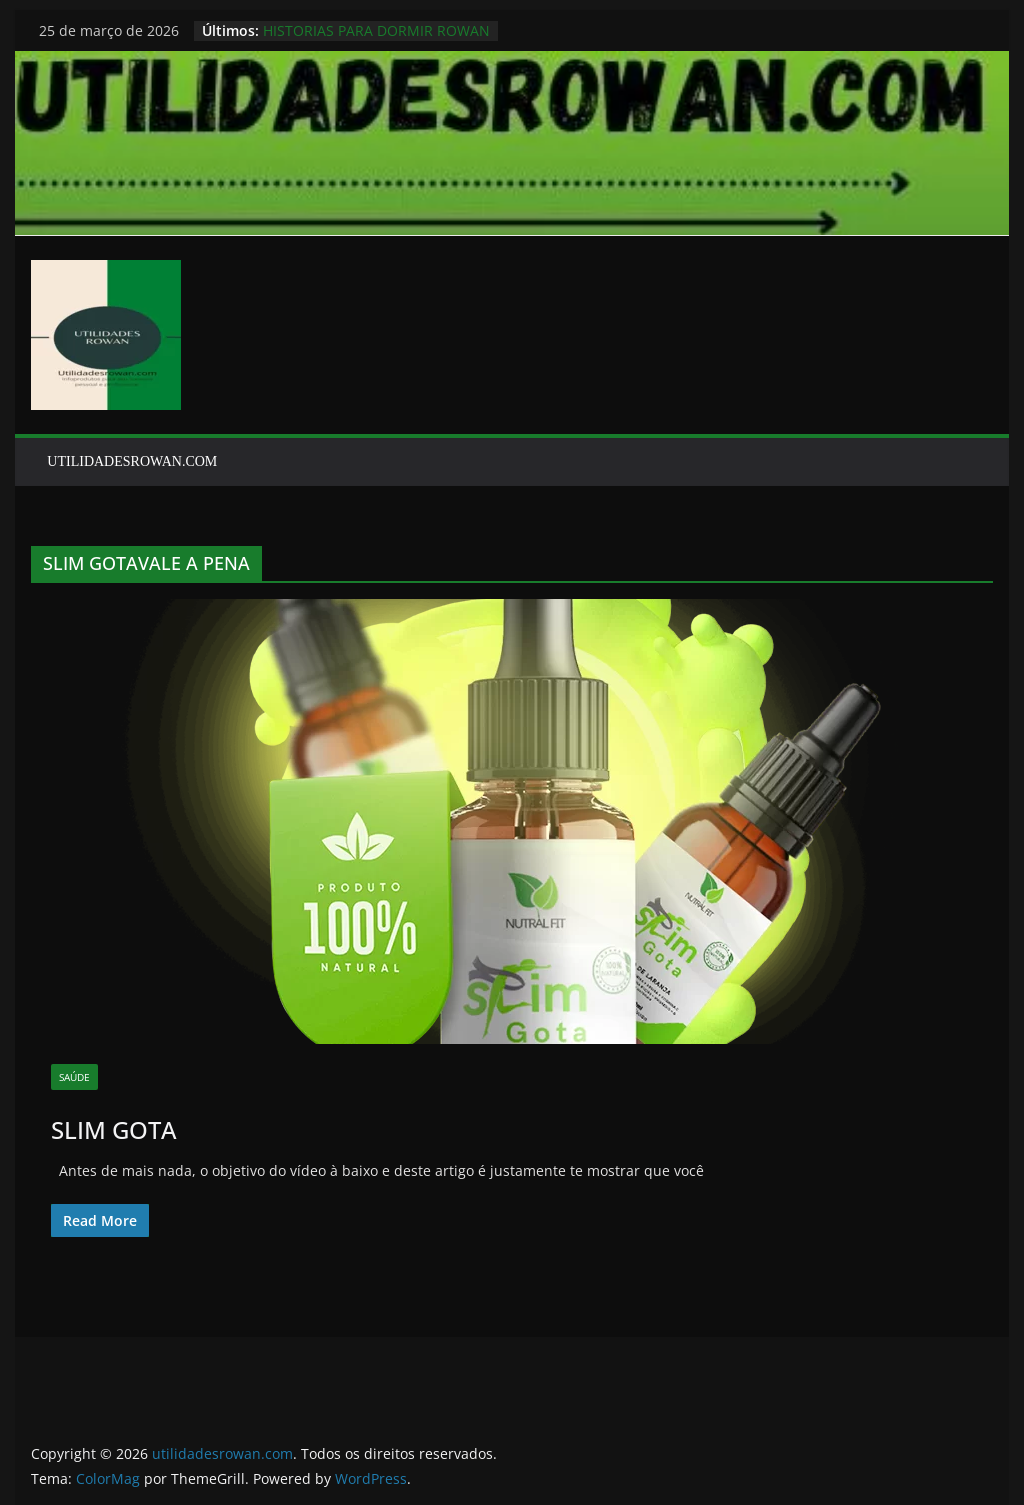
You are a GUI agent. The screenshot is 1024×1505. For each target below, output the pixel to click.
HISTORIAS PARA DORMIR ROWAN (376, 30)
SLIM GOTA (114, 1129)
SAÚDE (74, 1077)
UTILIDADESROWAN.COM (132, 461)
